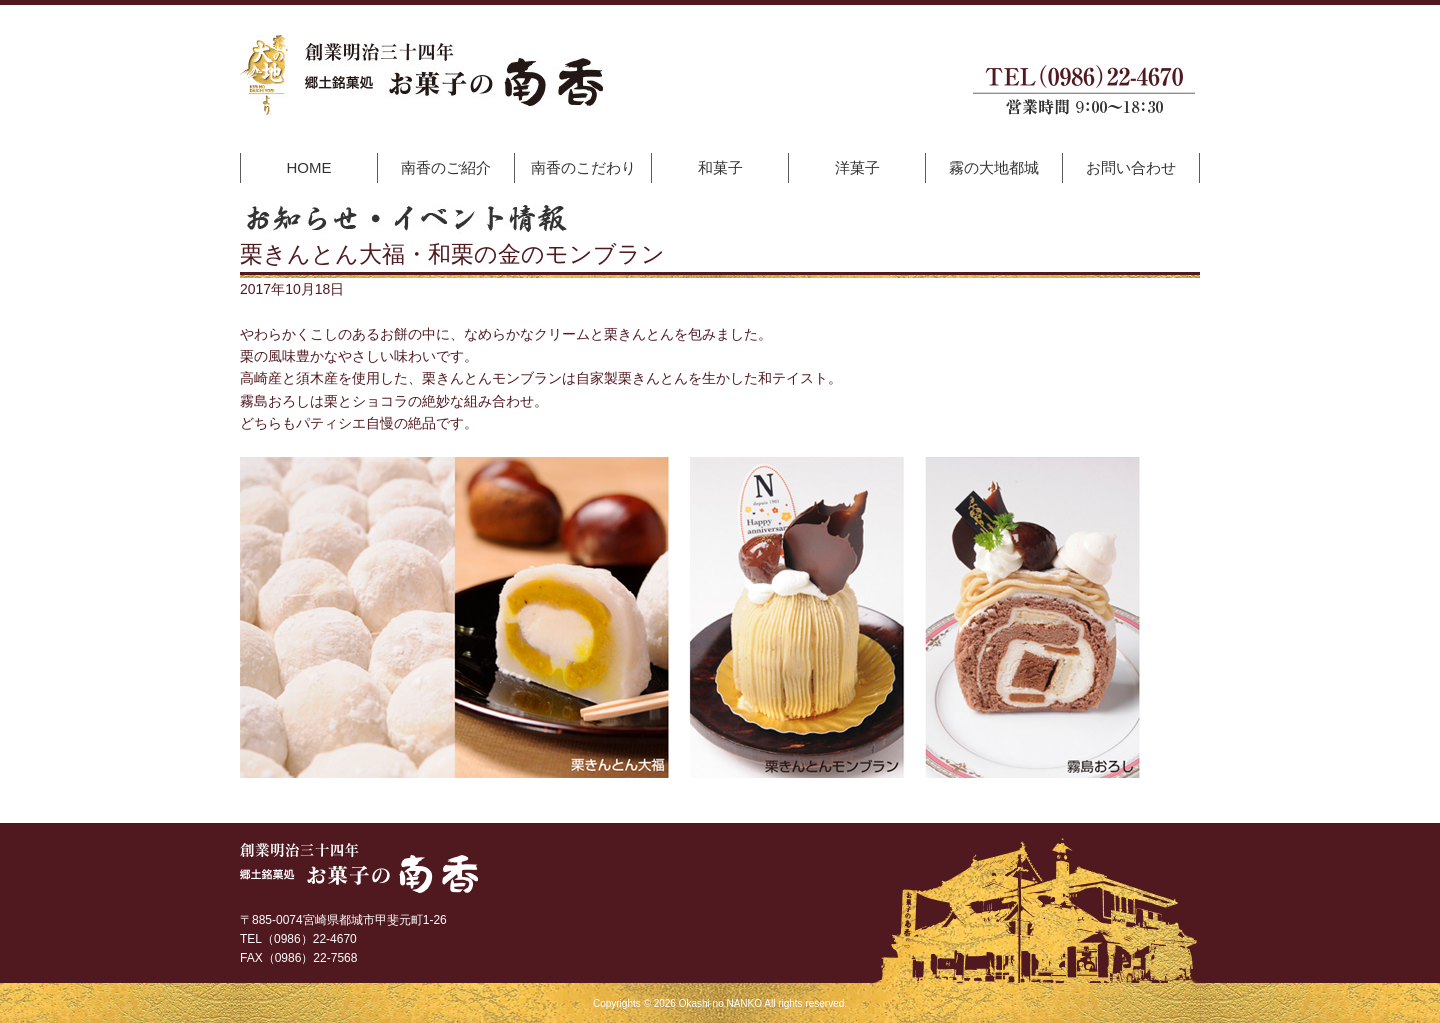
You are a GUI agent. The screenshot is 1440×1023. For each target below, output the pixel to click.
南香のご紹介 (446, 167)
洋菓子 (857, 167)
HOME (309, 167)
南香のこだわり (583, 167)
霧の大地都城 (994, 167)
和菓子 (720, 167)
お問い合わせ (1131, 167)
